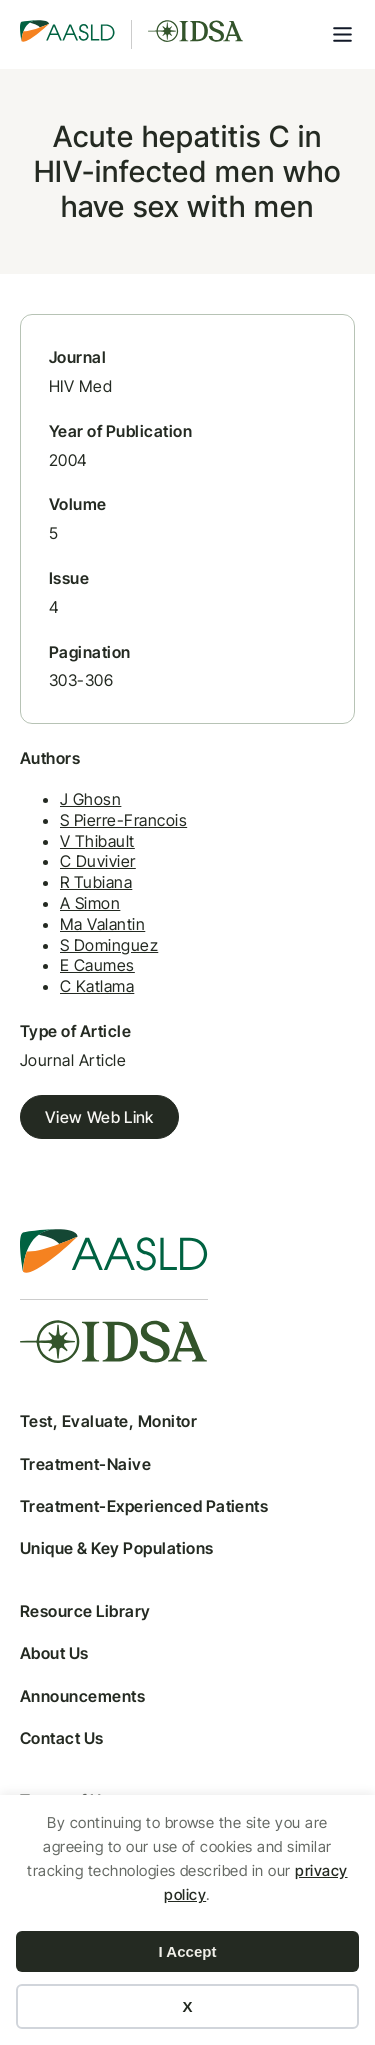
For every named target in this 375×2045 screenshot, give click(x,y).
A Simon (90, 903)
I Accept (188, 1951)
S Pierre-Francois (123, 820)
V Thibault (97, 841)
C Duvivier (98, 861)
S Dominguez (109, 945)
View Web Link (99, 1117)
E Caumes (97, 965)
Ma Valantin (102, 924)
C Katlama (97, 986)
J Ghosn (90, 799)
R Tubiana (96, 882)
